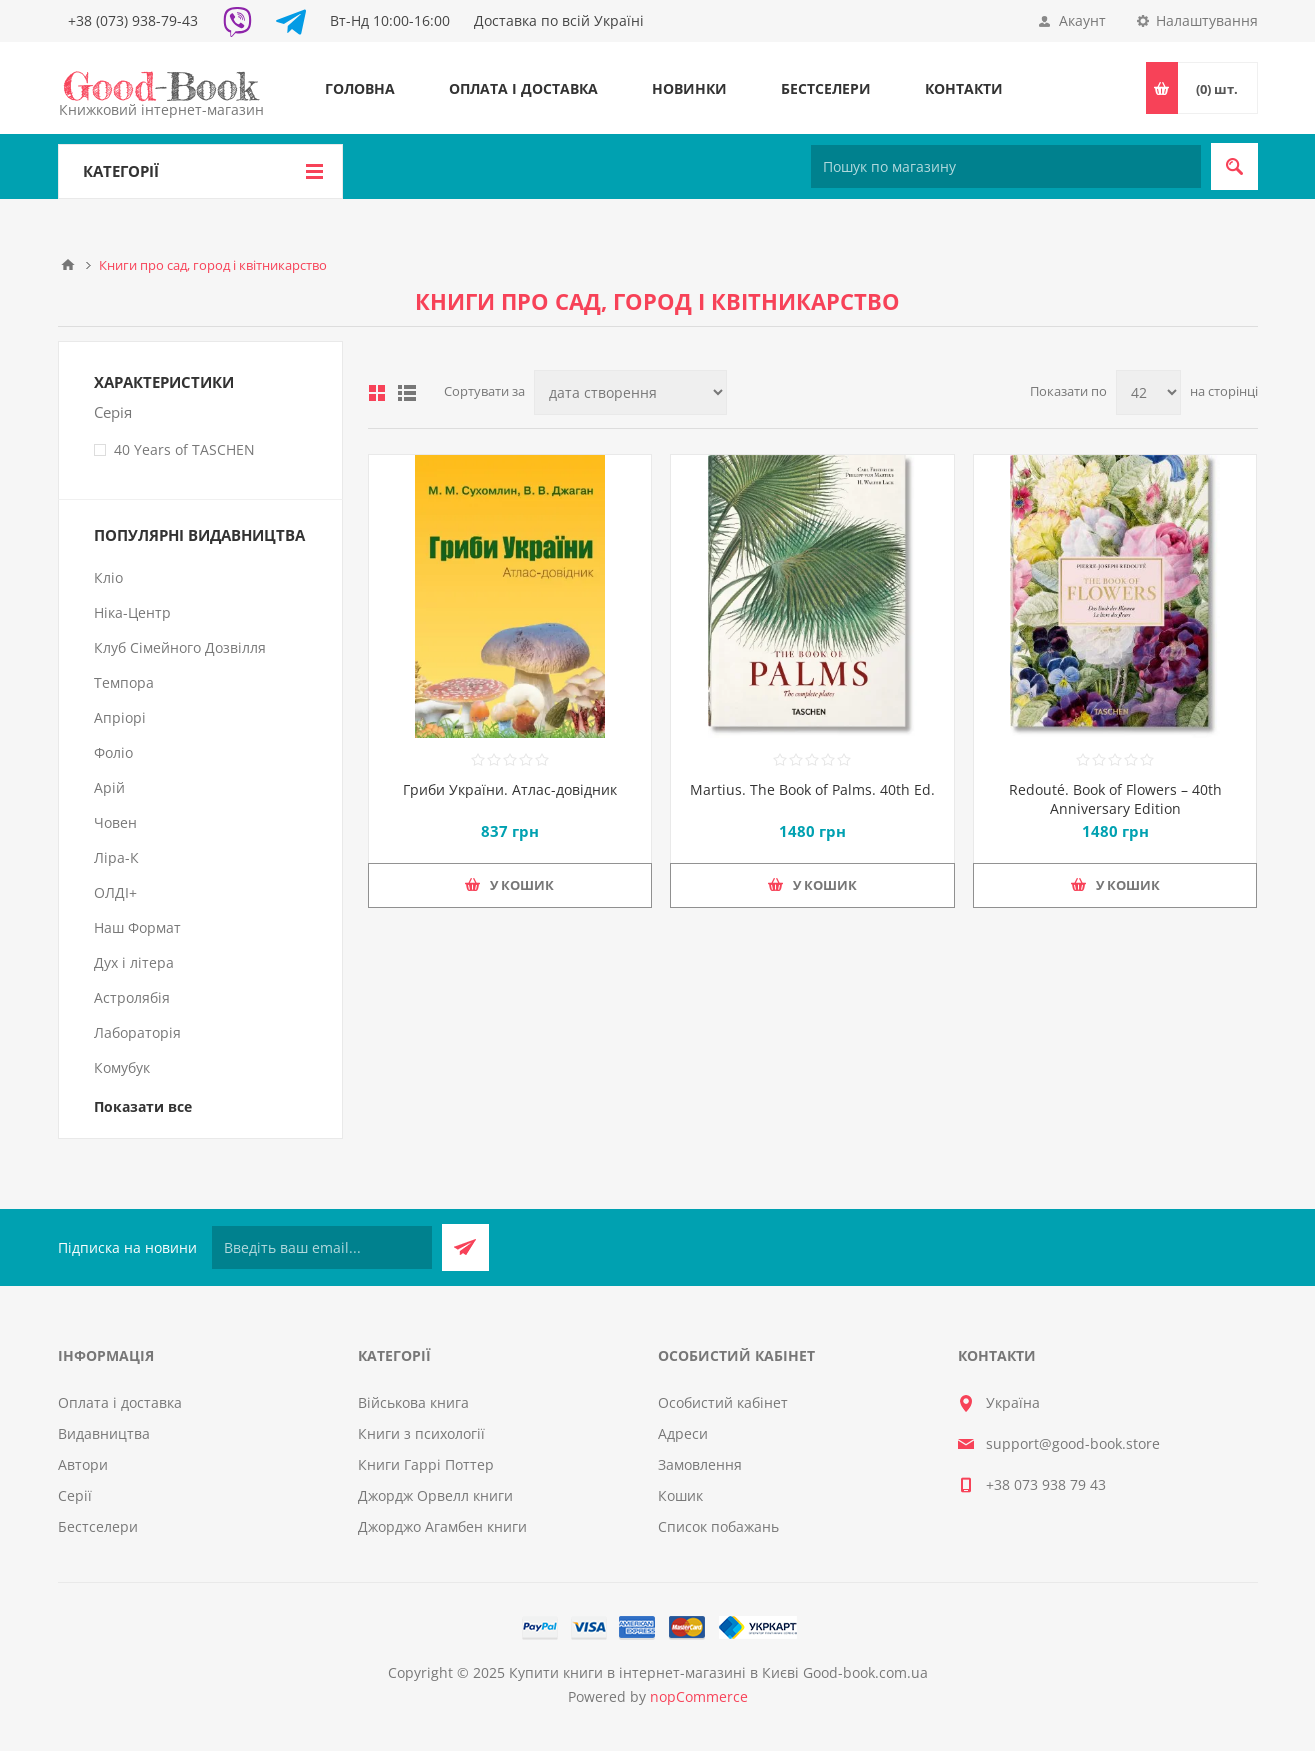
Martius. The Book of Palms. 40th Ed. (812, 789)
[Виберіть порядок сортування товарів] (630, 392)
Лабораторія (137, 1032)
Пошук (1234, 166)
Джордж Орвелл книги (435, 1495)
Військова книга (413, 1402)
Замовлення (700, 1464)
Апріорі (120, 717)
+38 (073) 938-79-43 (133, 20)
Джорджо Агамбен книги (442, 1526)
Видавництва (104, 1433)
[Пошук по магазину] (1006, 166)
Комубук (122, 1067)
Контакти (964, 88)
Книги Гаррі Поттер (426, 1464)
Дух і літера (134, 962)
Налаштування (1207, 20)
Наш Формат (137, 927)
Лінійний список (407, 393)
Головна (360, 88)
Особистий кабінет (723, 1402)
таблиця (377, 393)
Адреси (683, 1433)
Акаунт (1082, 20)
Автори (83, 1464)
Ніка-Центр (132, 612)
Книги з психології (421, 1433)
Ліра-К (116, 857)
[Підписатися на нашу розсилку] (322, 1247)
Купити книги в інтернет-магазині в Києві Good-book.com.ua (718, 1672)
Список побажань (718, 1526)
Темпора (124, 682)
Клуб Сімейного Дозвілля (180, 647)
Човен (115, 822)
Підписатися (465, 1247)
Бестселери (826, 88)
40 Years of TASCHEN (184, 449)
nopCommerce (699, 1696)
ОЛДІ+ (115, 892)
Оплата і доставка (523, 88)
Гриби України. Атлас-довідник (510, 789)
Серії (75, 1495)
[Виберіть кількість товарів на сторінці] (1148, 392)
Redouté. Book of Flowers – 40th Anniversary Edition (1115, 799)
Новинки (689, 88)
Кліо (108, 577)
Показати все (143, 1106)
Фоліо (113, 752)
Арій (109, 787)
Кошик (680, 1495)
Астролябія (132, 997)
